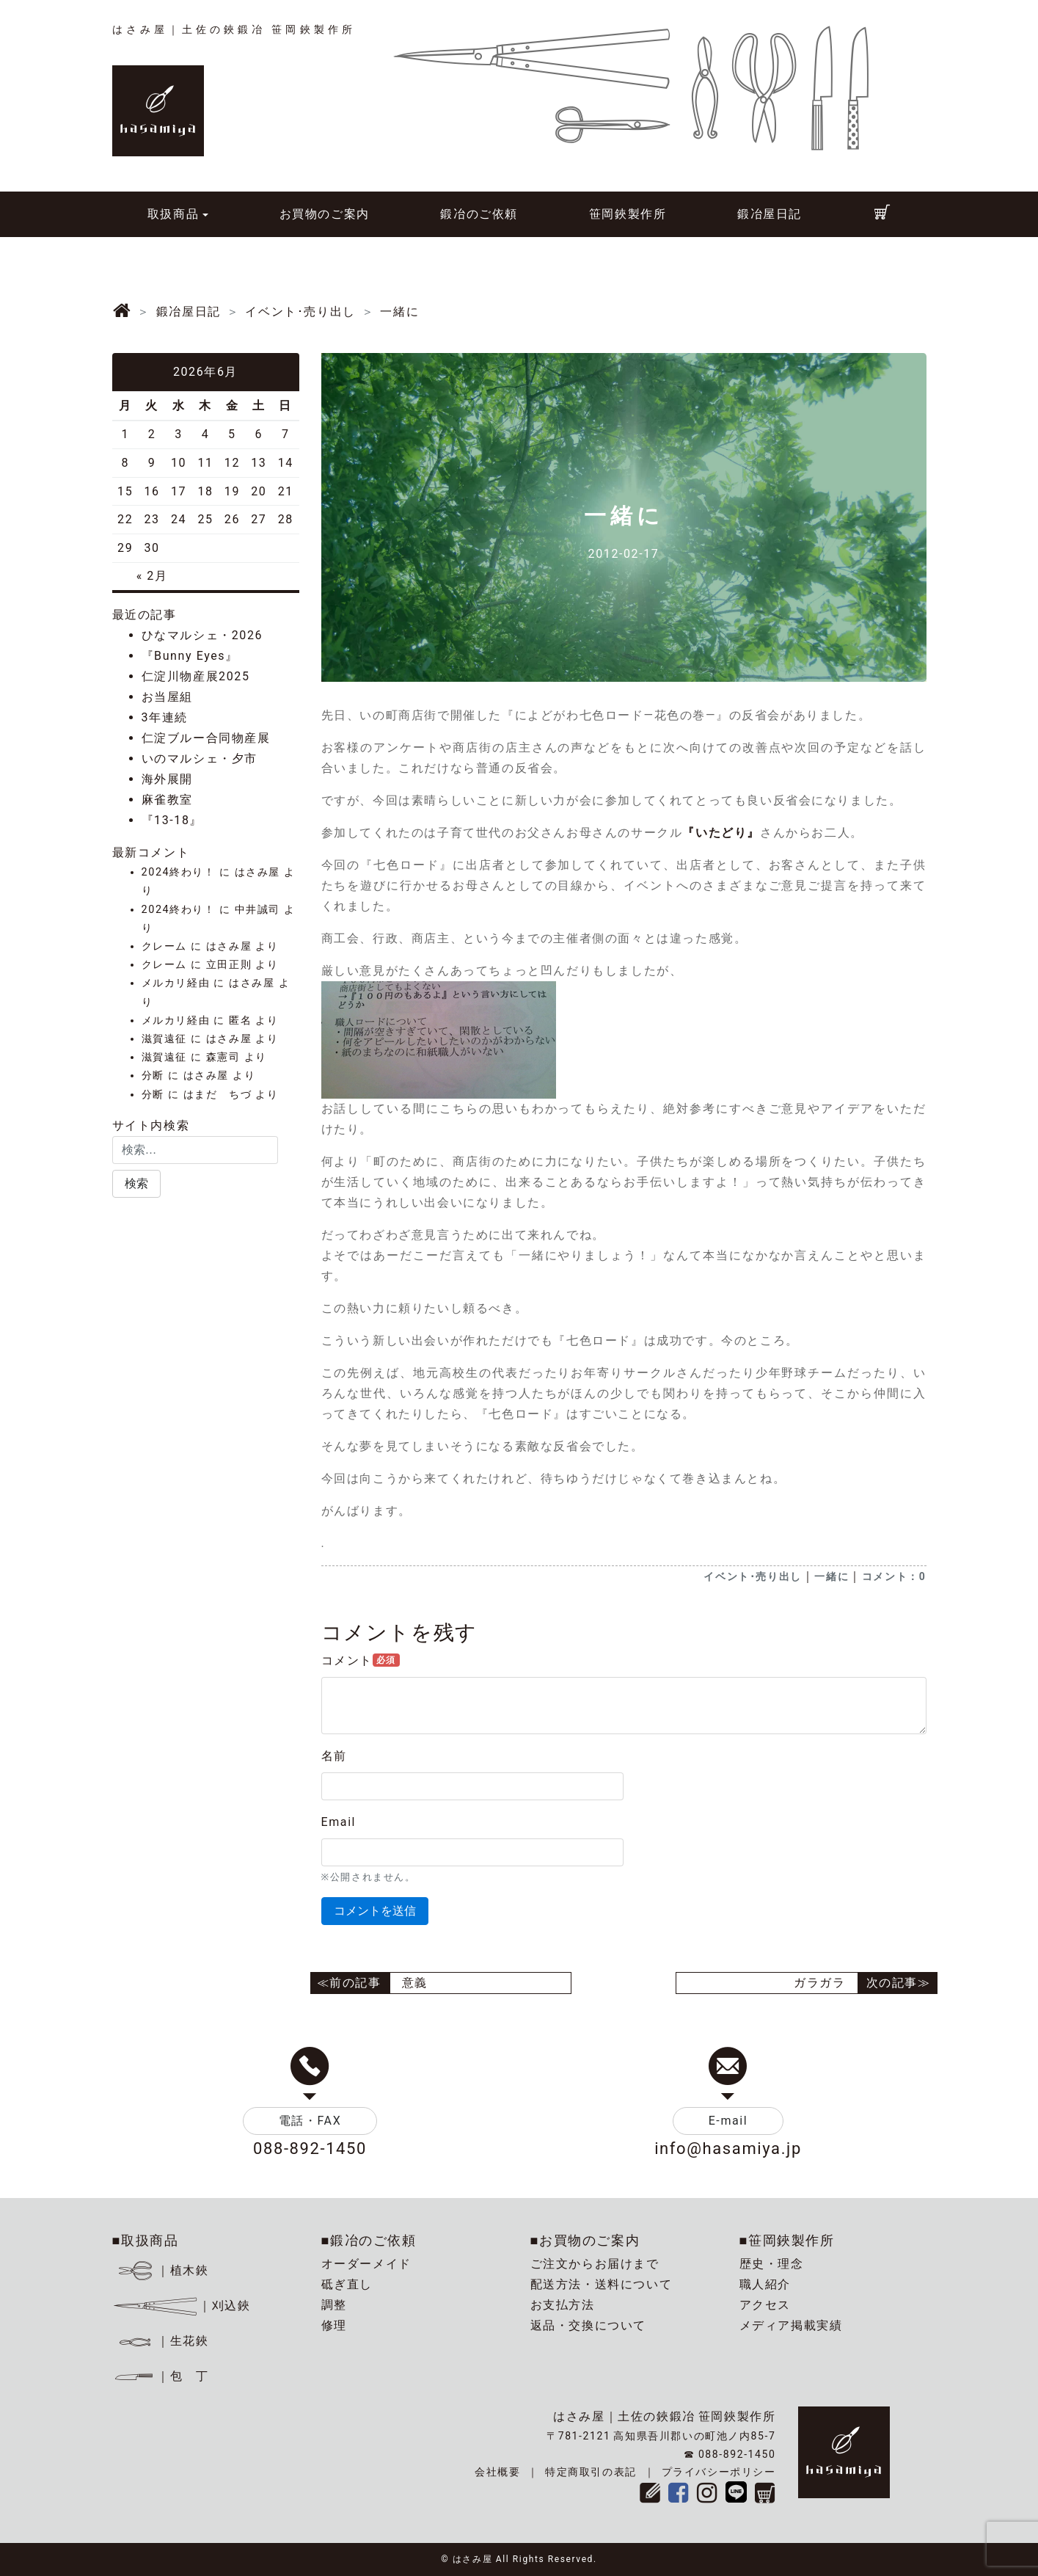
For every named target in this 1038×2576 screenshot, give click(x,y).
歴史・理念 (771, 2264)
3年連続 (165, 717)
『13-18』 (172, 820)
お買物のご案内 (324, 214)
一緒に (831, 1576)
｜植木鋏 (162, 2270)
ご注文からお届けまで (594, 2264)
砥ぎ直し (347, 2284)
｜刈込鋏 (181, 2306)
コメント (360, 1660)
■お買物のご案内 (585, 2240)
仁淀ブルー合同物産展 (206, 738)
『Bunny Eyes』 (190, 656)
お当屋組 (167, 697)
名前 (334, 1756)
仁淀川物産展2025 (196, 676)
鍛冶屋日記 (769, 214)
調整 (334, 2305)
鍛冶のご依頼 (479, 214)
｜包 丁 (160, 2376)
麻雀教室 (167, 800)
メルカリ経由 (176, 983)
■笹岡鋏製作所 (787, 2240)
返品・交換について (588, 2325)
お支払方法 (562, 2305)
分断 (153, 1075)
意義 (415, 1983)
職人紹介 (765, 2284)
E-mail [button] (728, 2121)
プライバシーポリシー (719, 2472)
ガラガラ (819, 1983)
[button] (136, 1184)
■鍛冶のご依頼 (369, 2240)
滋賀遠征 (164, 1039)
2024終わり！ (179, 872)
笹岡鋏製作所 (628, 214)
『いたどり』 (721, 833)
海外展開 (167, 779)
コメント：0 (894, 1576)
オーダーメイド (366, 2264)
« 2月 (152, 576)
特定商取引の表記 (591, 2472)
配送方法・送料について (601, 2284)
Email (339, 1822)
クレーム (164, 946)
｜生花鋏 (162, 2341)
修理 (334, 2325)
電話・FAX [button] (310, 2121)
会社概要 (497, 2472)
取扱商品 (173, 214)
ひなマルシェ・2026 (202, 635)
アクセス (765, 2305)
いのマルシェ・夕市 (199, 758)
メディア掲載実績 (791, 2325)
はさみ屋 (257, 872)
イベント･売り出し (752, 1576)
